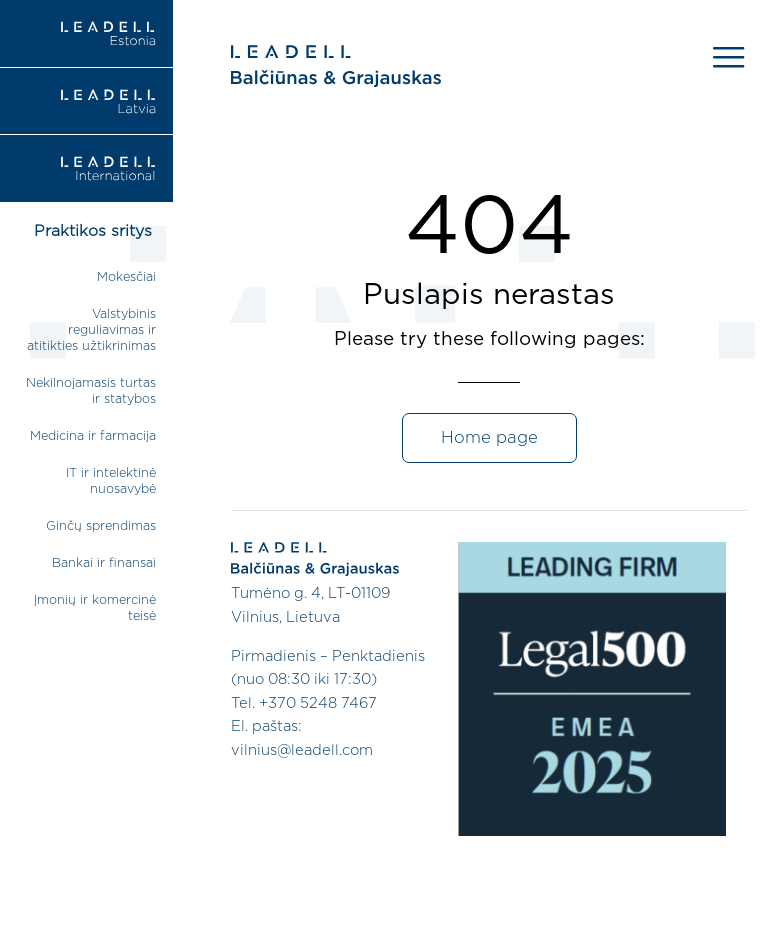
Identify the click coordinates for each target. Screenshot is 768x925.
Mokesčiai (126, 277)
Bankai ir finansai (104, 563)
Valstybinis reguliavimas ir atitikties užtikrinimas (91, 330)
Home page (489, 438)
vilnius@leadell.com (302, 750)
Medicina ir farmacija (93, 436)
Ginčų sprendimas (101, 526)
